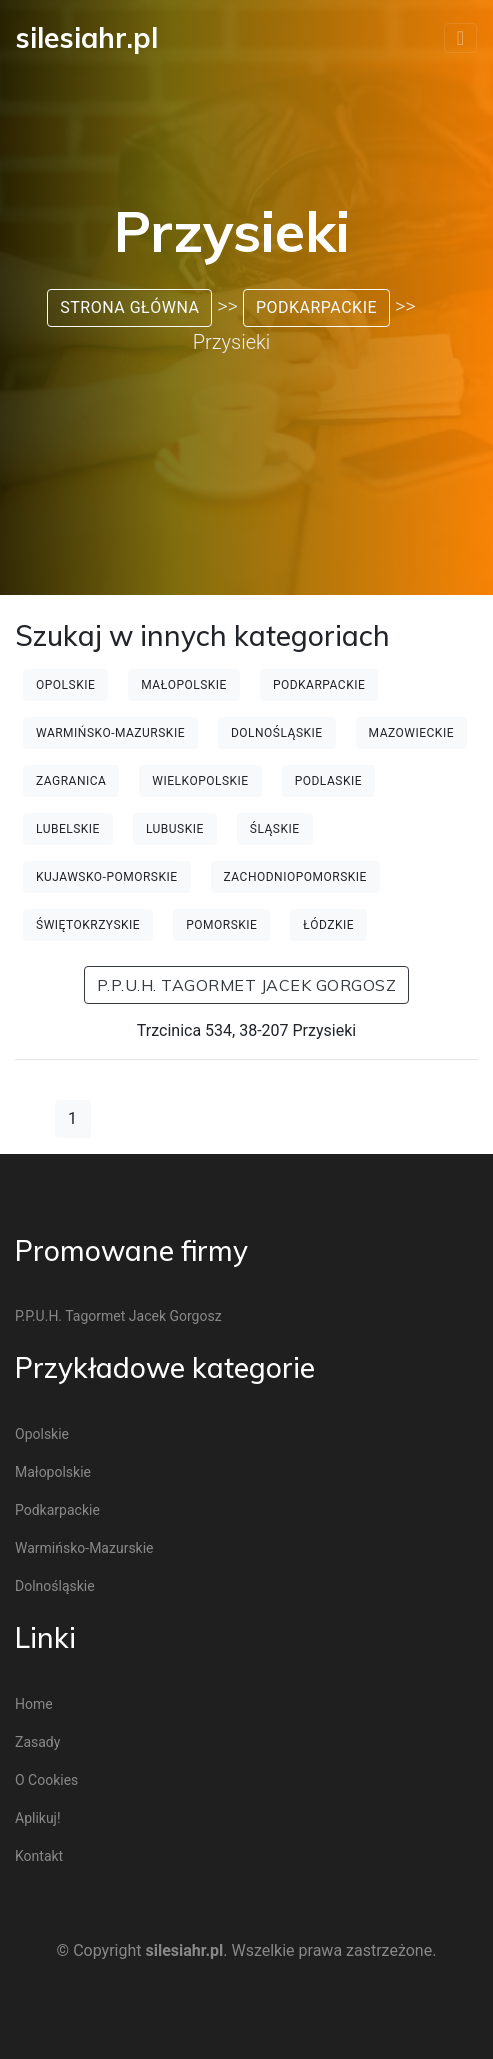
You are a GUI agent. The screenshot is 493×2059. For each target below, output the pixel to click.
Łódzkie (328, 925)
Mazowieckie (411, 733)
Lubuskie (175, 829)
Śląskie (275, 829)
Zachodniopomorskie (295, 877)
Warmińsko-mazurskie (110, 733)
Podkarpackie (316, 307)
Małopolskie (184, 685)
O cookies (46, 1780)
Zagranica (71, 781)
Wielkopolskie (200, 781)
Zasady (37, 1742)
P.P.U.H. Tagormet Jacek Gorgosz (247, 985)
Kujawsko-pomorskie (107, 877)
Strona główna (129, 307)
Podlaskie (328, 781)
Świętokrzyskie (88, 925)
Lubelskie (68, 829)
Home (34, 1704)
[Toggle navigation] (460, 38)
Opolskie (65, 685)
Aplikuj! (38, 1818)
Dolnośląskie (277, 733)
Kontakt (39, 1856)
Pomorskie (221, 925)
